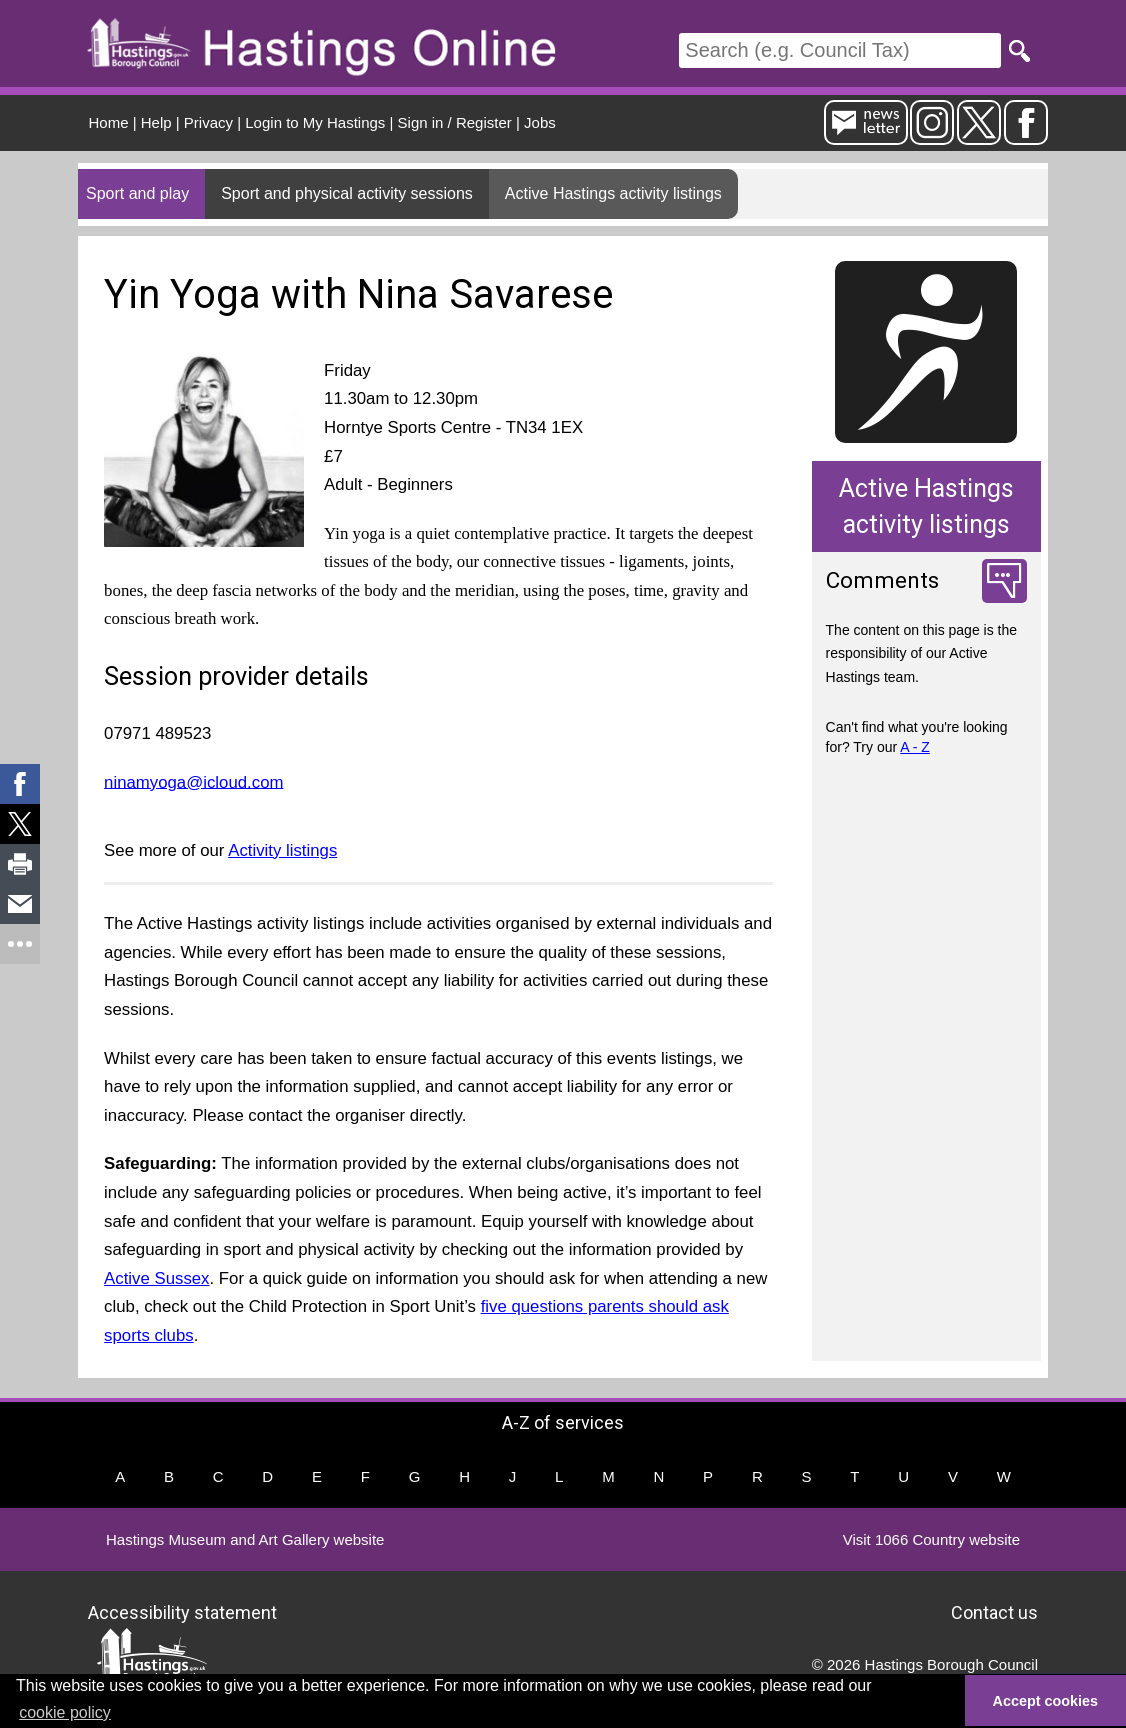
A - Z (915, 747)
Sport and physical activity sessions (347, 193)
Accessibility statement (182, 1612)
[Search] (840, 50)
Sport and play (137, 193)
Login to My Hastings (315, 122)
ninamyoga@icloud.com (193, 781)
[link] (20, 784)
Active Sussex (156, 1278)
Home (109, 122)
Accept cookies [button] (1046, 1701)
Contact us (994, 1612)
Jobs (540, 122)
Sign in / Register (455, 122)
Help (156, 122)
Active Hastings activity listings (613, 193)
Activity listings (282, 850)
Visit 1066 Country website (931, 1539)
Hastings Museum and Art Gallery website (245, 1539)
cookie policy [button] (65, 1712)
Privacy (208, 122)
